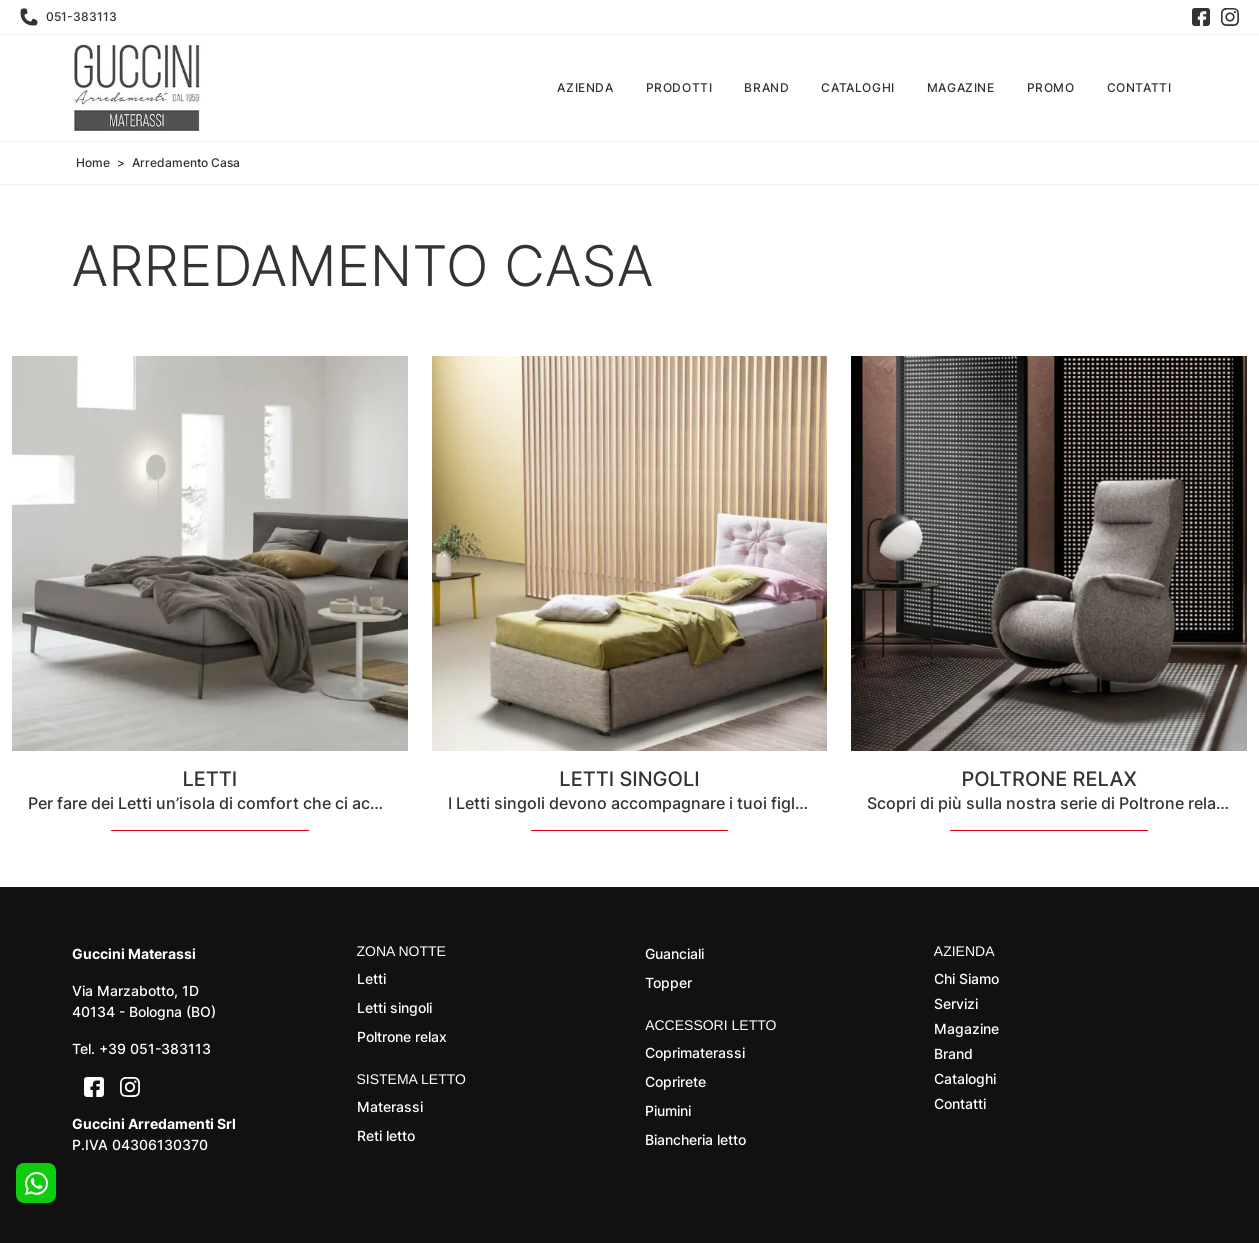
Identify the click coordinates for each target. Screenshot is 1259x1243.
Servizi (956, 1003)
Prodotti (679, 87)
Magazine (961, 87)
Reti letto (386, 1135)
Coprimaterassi (695, 1052)
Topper (668, 982)
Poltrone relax (402, 1036)
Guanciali (674, 953)
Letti (371, 978)
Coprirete (675, 1081)
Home (93, 162)
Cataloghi (857, 87)
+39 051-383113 (155, 1048)
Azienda (585, 87)
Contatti (1139, 87)
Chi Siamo (966, 978)
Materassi (390, 1106)
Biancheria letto (695, 1139)
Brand (766, 87)
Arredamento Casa (186, 162)
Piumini (668, 1110)
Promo (1051, 87)
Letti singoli (394, 1007)
